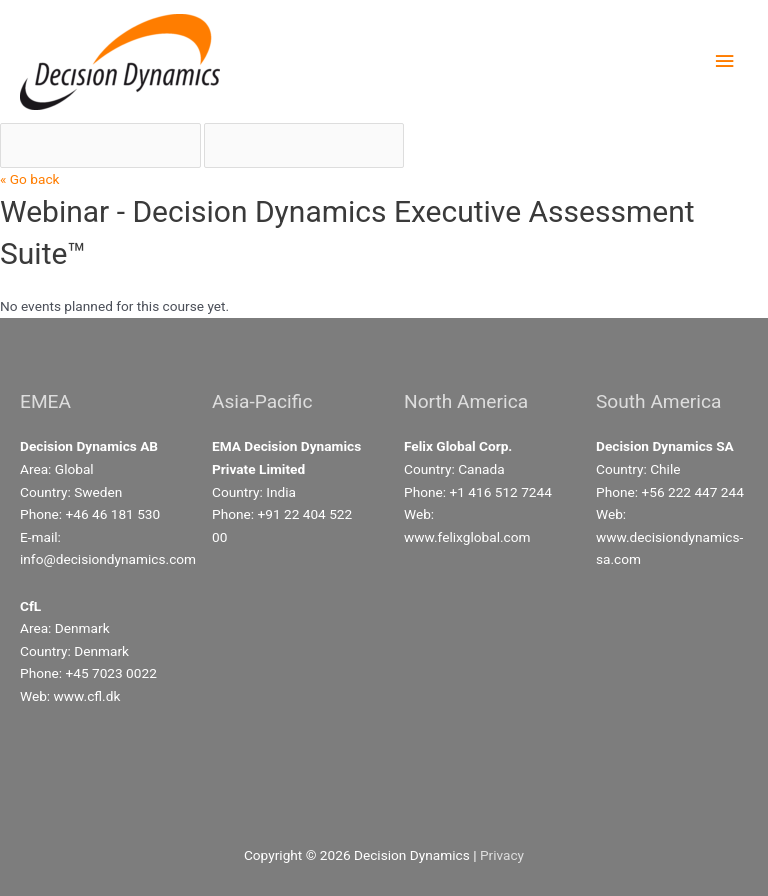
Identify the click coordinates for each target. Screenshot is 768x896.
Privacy (502, 855)
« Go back (30, 179)
